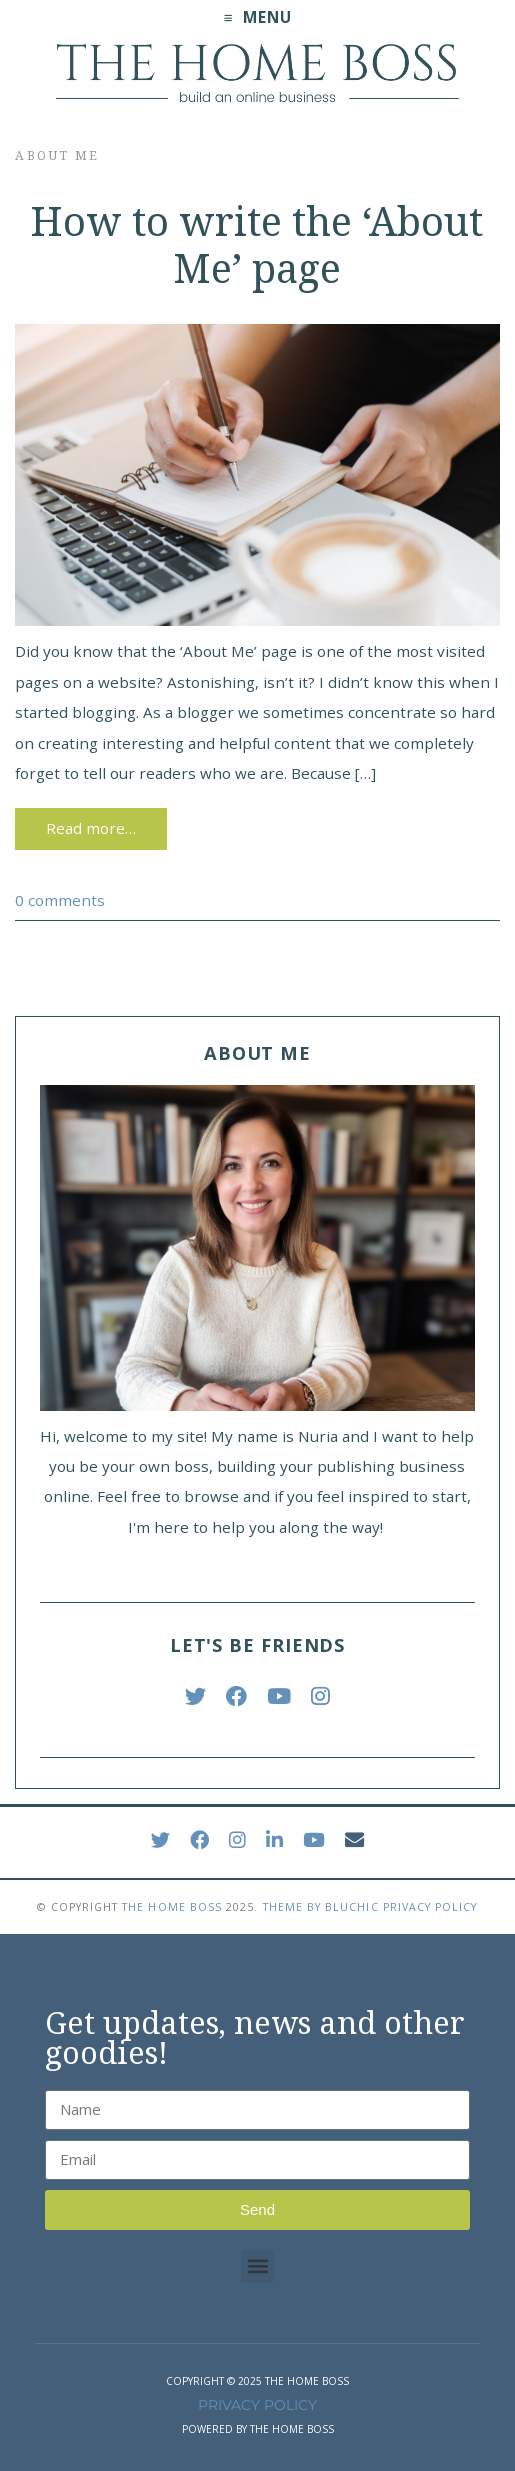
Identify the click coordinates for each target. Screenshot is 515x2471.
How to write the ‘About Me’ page (257, 245)
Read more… (91, 828)
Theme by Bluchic (321, 1907)
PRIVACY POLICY (257, 2405)
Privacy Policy (430, 1907)
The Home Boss (172, 1907)
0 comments (60, 900)
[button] (257, 2266)
